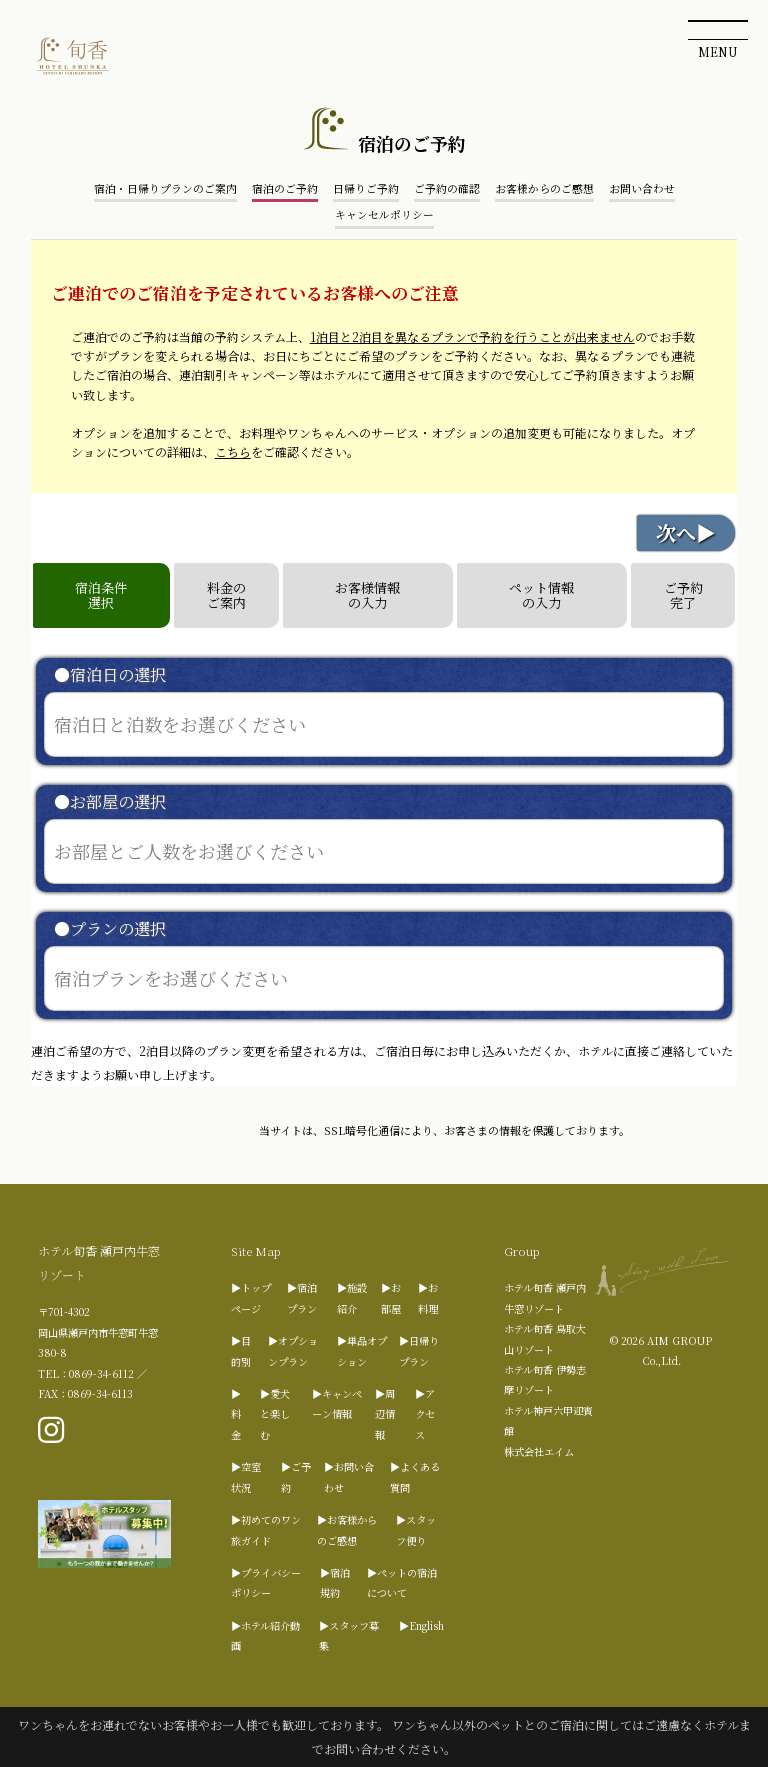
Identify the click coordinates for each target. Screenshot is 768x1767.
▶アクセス (425, 1414)
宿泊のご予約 (285, 188)
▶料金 (236, 1414)
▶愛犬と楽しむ (275, 1414)
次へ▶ (686, 532)
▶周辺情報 (385, 1414)
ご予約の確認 (447, 188)
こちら (233, 451)
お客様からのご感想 (544, 188)
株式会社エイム (539, 1451)
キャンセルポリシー (384, 214)
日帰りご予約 (366, 188)
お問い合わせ (642, 188)
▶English (421, 1625)
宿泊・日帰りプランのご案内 (165, 188)
